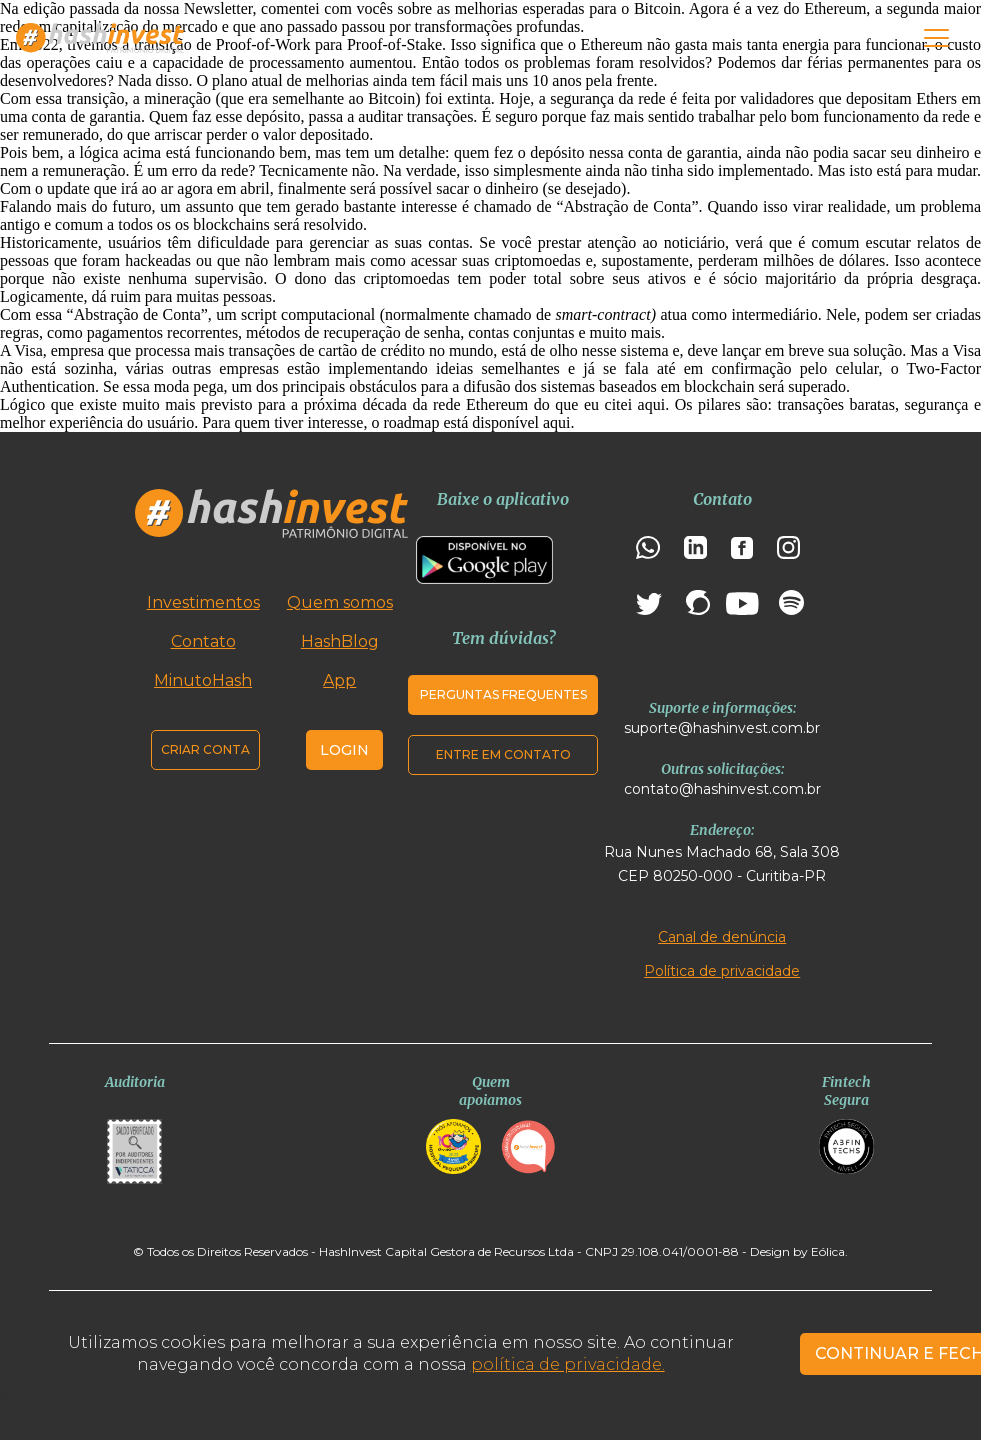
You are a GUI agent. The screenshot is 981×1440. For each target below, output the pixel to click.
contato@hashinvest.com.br (722, 789)
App (339, 680)
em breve (794, 350)
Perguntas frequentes (503, 694)
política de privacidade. (568, 1364)
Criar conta (205, 749)
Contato (203, 641)
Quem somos (340, 602)
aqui (557, 422)
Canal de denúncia (722, 937)
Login (344, 750)
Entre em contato (503, 754)
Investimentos (203, 602)
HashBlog (340, 641)
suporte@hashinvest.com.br (722, 728)
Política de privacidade (722, 971)
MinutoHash (203, 680)
